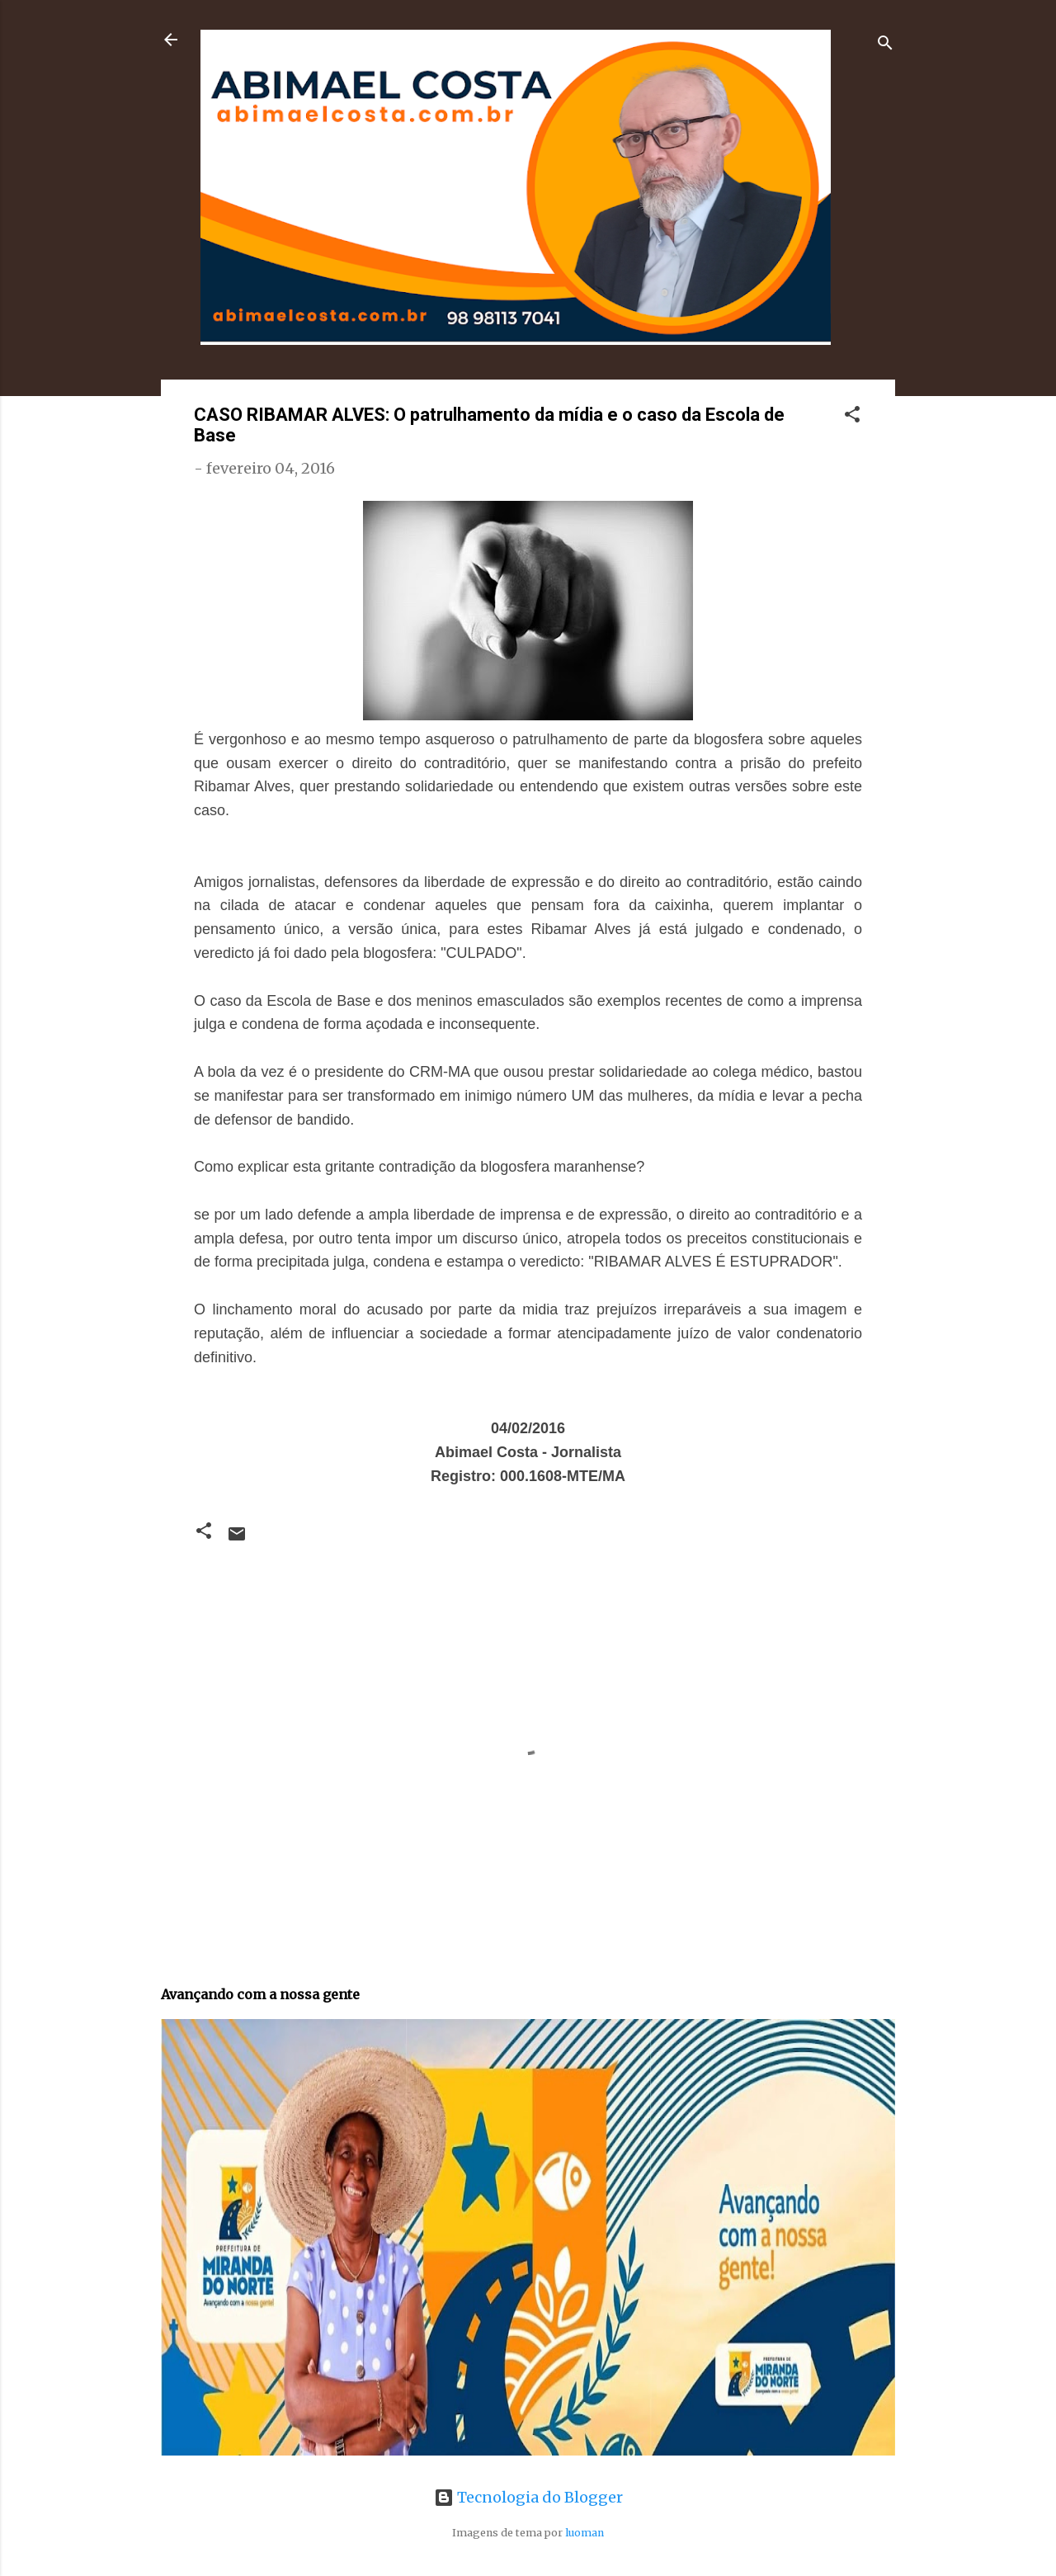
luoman (584, 2532)
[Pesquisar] (885, 45)
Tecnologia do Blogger (528, 2497)
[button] (852, 416)
